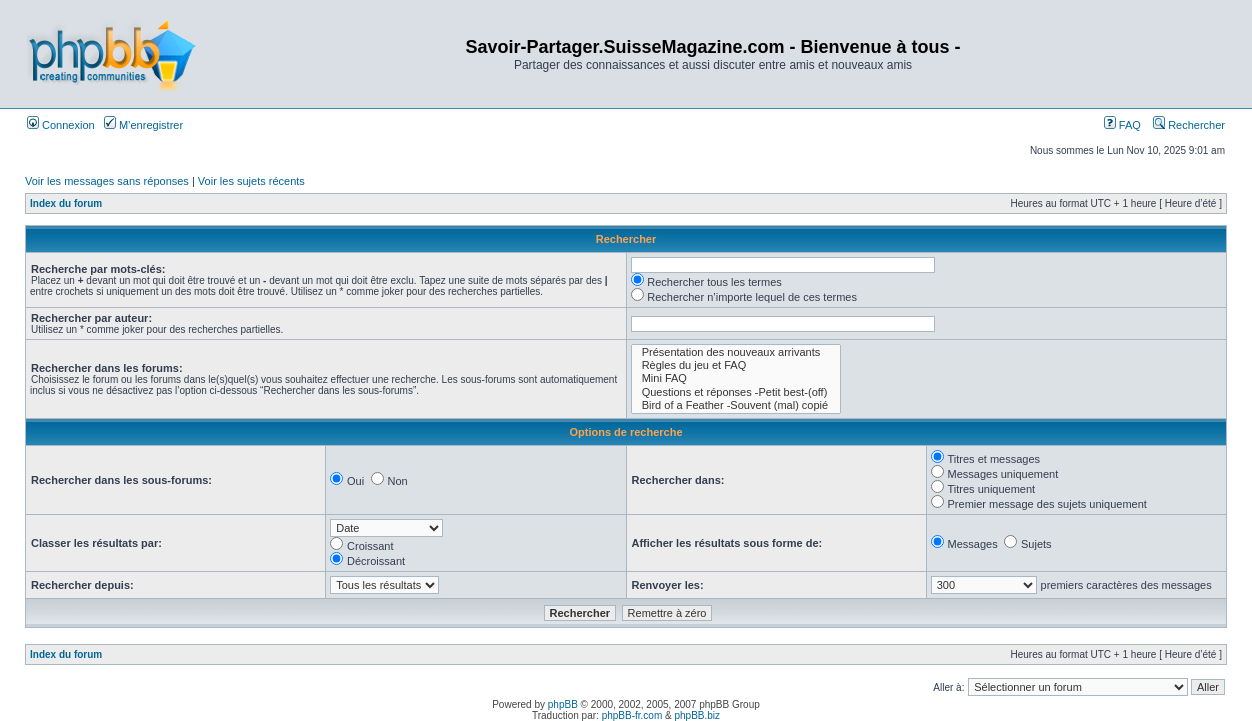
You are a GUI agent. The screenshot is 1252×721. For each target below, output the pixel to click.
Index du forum (66, 203)
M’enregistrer (143, 125)
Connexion (61, 125)
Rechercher (1189, 125)
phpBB (563, 704)
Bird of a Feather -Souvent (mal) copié (736, 405)
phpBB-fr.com (632, 715)
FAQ (1122, 125)
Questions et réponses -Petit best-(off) (736, 392)
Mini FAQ (736, 378)
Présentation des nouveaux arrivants (736, 352)
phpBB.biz (697, 715)
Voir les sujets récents (251, 181)
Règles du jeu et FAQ (736, 365)
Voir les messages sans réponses (107, 181)
